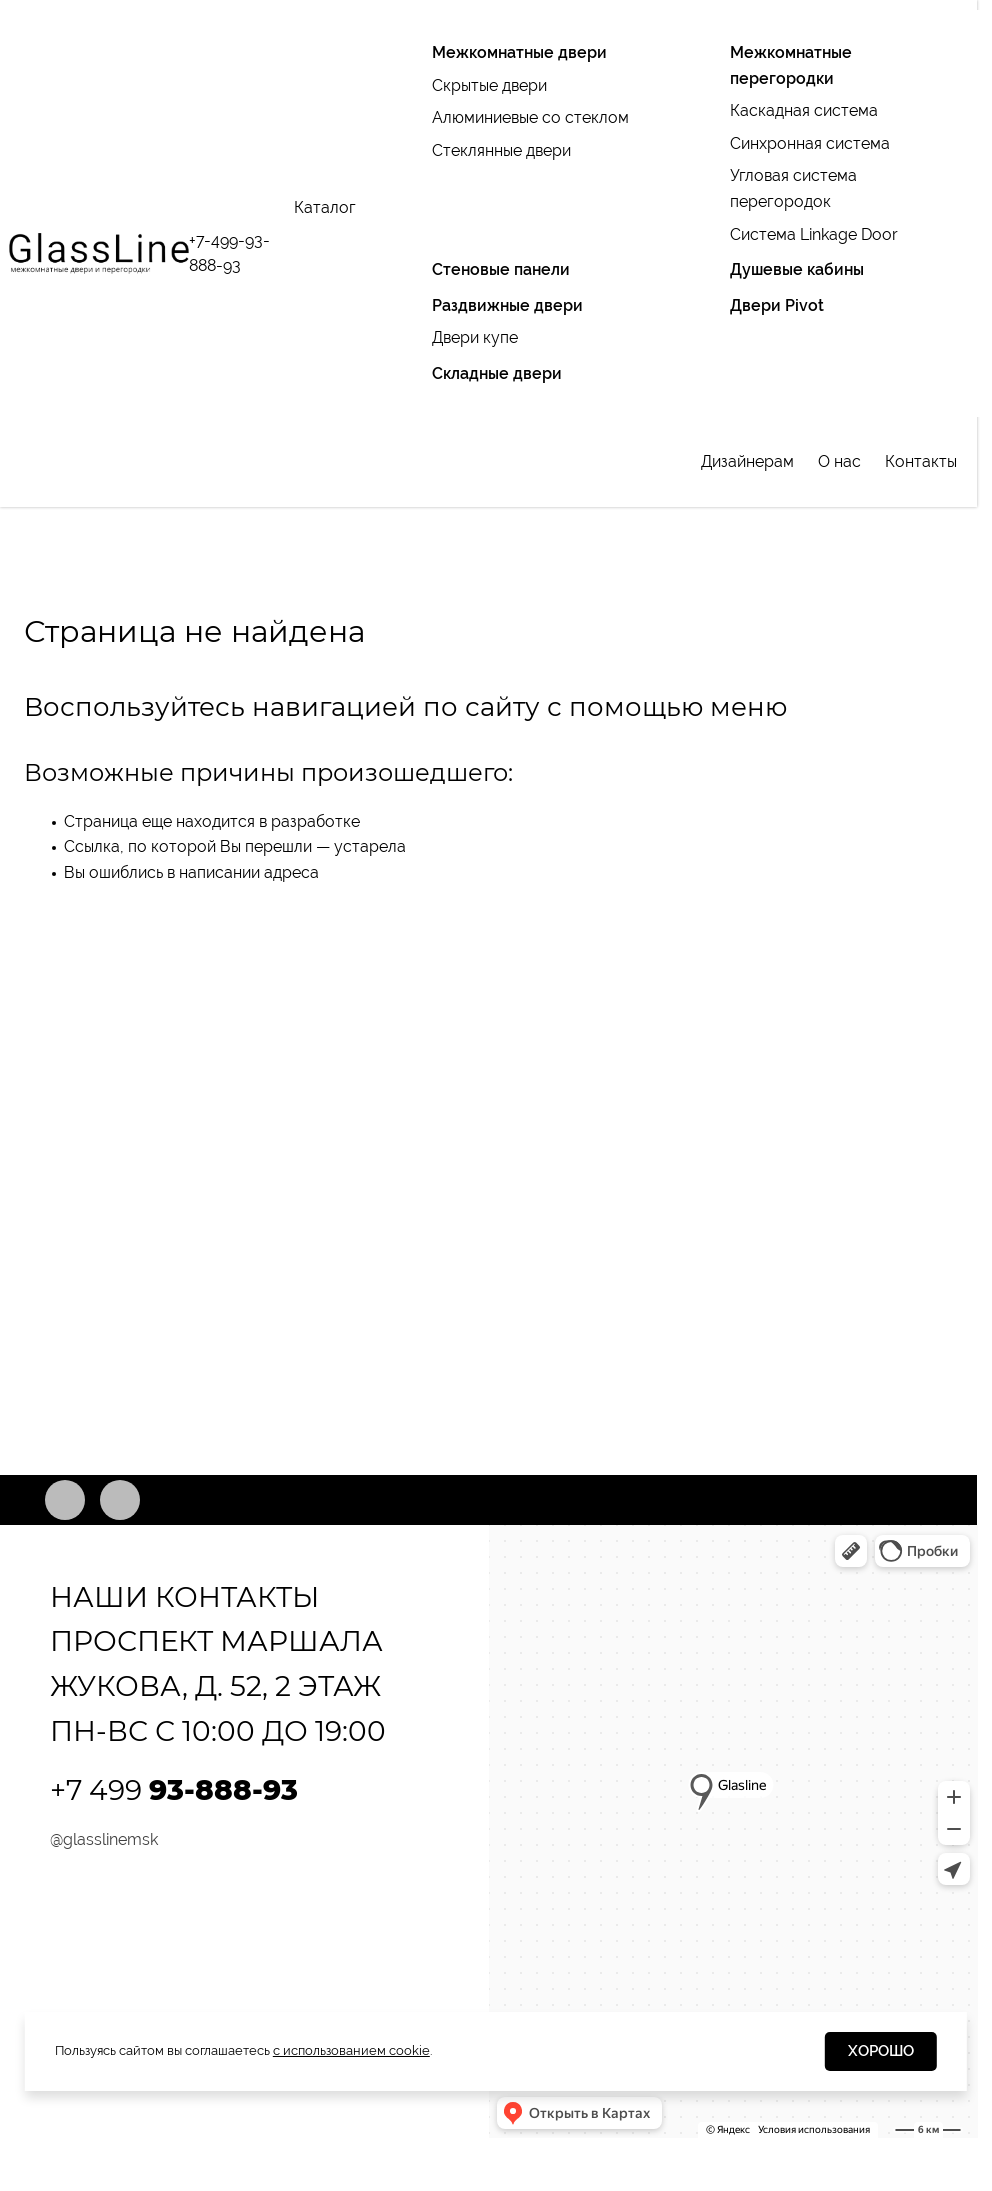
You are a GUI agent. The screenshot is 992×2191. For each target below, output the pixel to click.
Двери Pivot (777, 305)
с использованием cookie (351, 2050)
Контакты (921, 461)
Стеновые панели (501, 269)
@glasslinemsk (104, 1839)
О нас (839, 461)
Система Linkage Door (814, 234)
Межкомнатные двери (519, 52)
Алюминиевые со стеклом (530, 117)
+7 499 (174, 1790)
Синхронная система (810, 143)
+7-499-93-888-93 (229, 253)
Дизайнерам (747, 461)
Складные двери (497, 373)
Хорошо (881, 2051)
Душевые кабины (797, 269)
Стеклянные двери (501, 150)
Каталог (325, 207)
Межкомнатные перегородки (791, 65)
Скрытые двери (489, 85)
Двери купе (475, 337)
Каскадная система (804, 110)
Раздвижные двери (507, 305)
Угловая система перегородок (793, 188)
